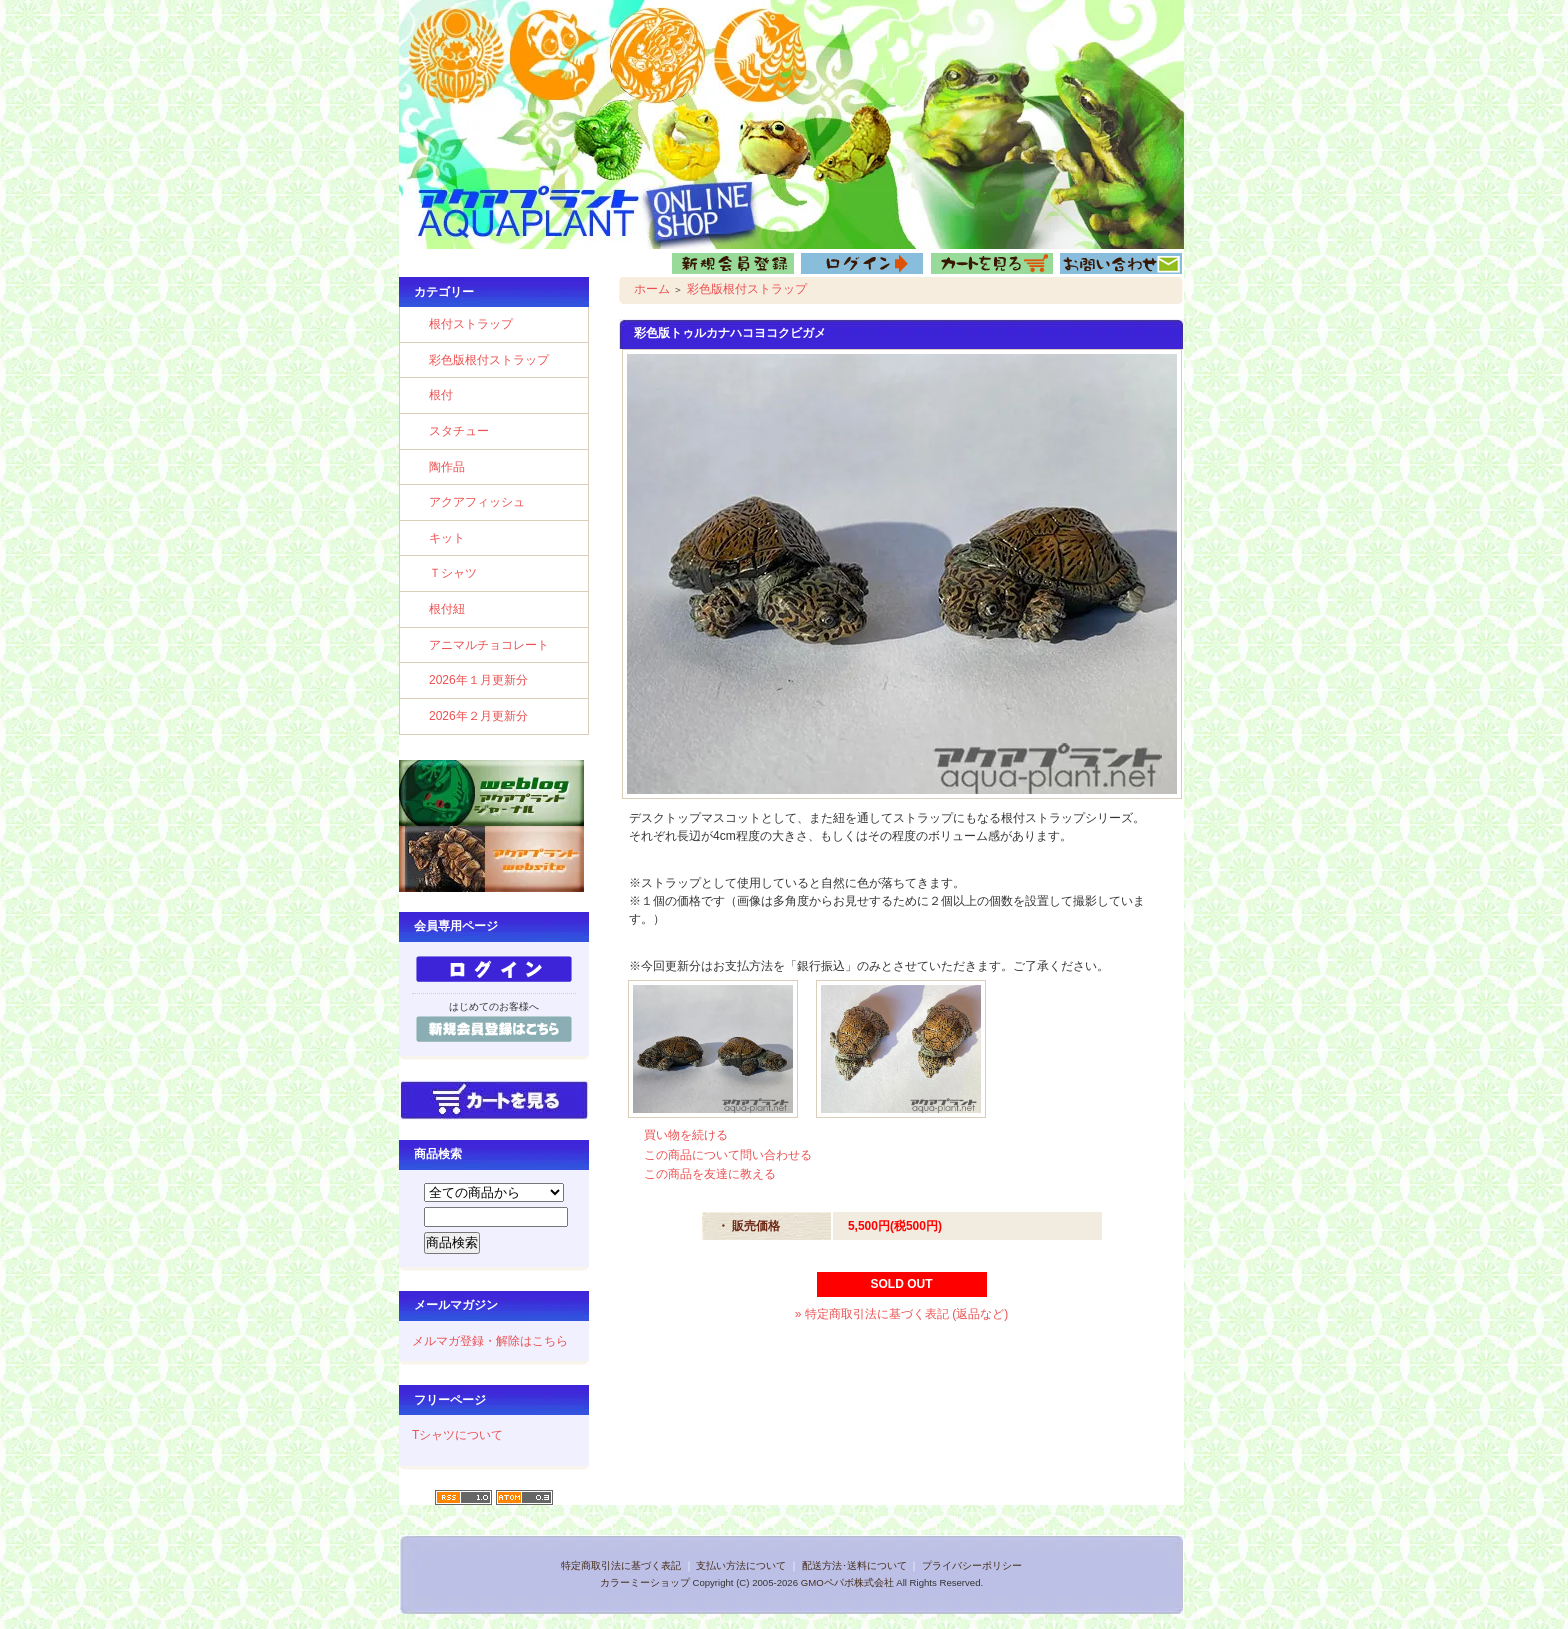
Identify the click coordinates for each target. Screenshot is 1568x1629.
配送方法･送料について (854, 1565)
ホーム (652, 289)
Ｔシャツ (453, 573)
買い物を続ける (686, 1135)
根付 (441, 395)
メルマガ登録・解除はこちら (490, 1341)
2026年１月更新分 (478, 680)
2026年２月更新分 (478, 716)
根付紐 (447, 609)
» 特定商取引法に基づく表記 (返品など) (901, 1314)
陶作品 (447, 467)
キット (447, 538)
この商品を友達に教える (710, 1174)
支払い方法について (741, 1565)
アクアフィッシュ (477, 502)
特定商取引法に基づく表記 (621, 1565)
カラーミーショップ (645, 1582)
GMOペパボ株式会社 (847, 1582)
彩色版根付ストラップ (489, 360)
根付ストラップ (471, 324)
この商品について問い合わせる (728, 1155)
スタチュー (459, 431)
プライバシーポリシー (972, 1565)
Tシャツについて (457, 1435)
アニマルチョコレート (489, 645)
